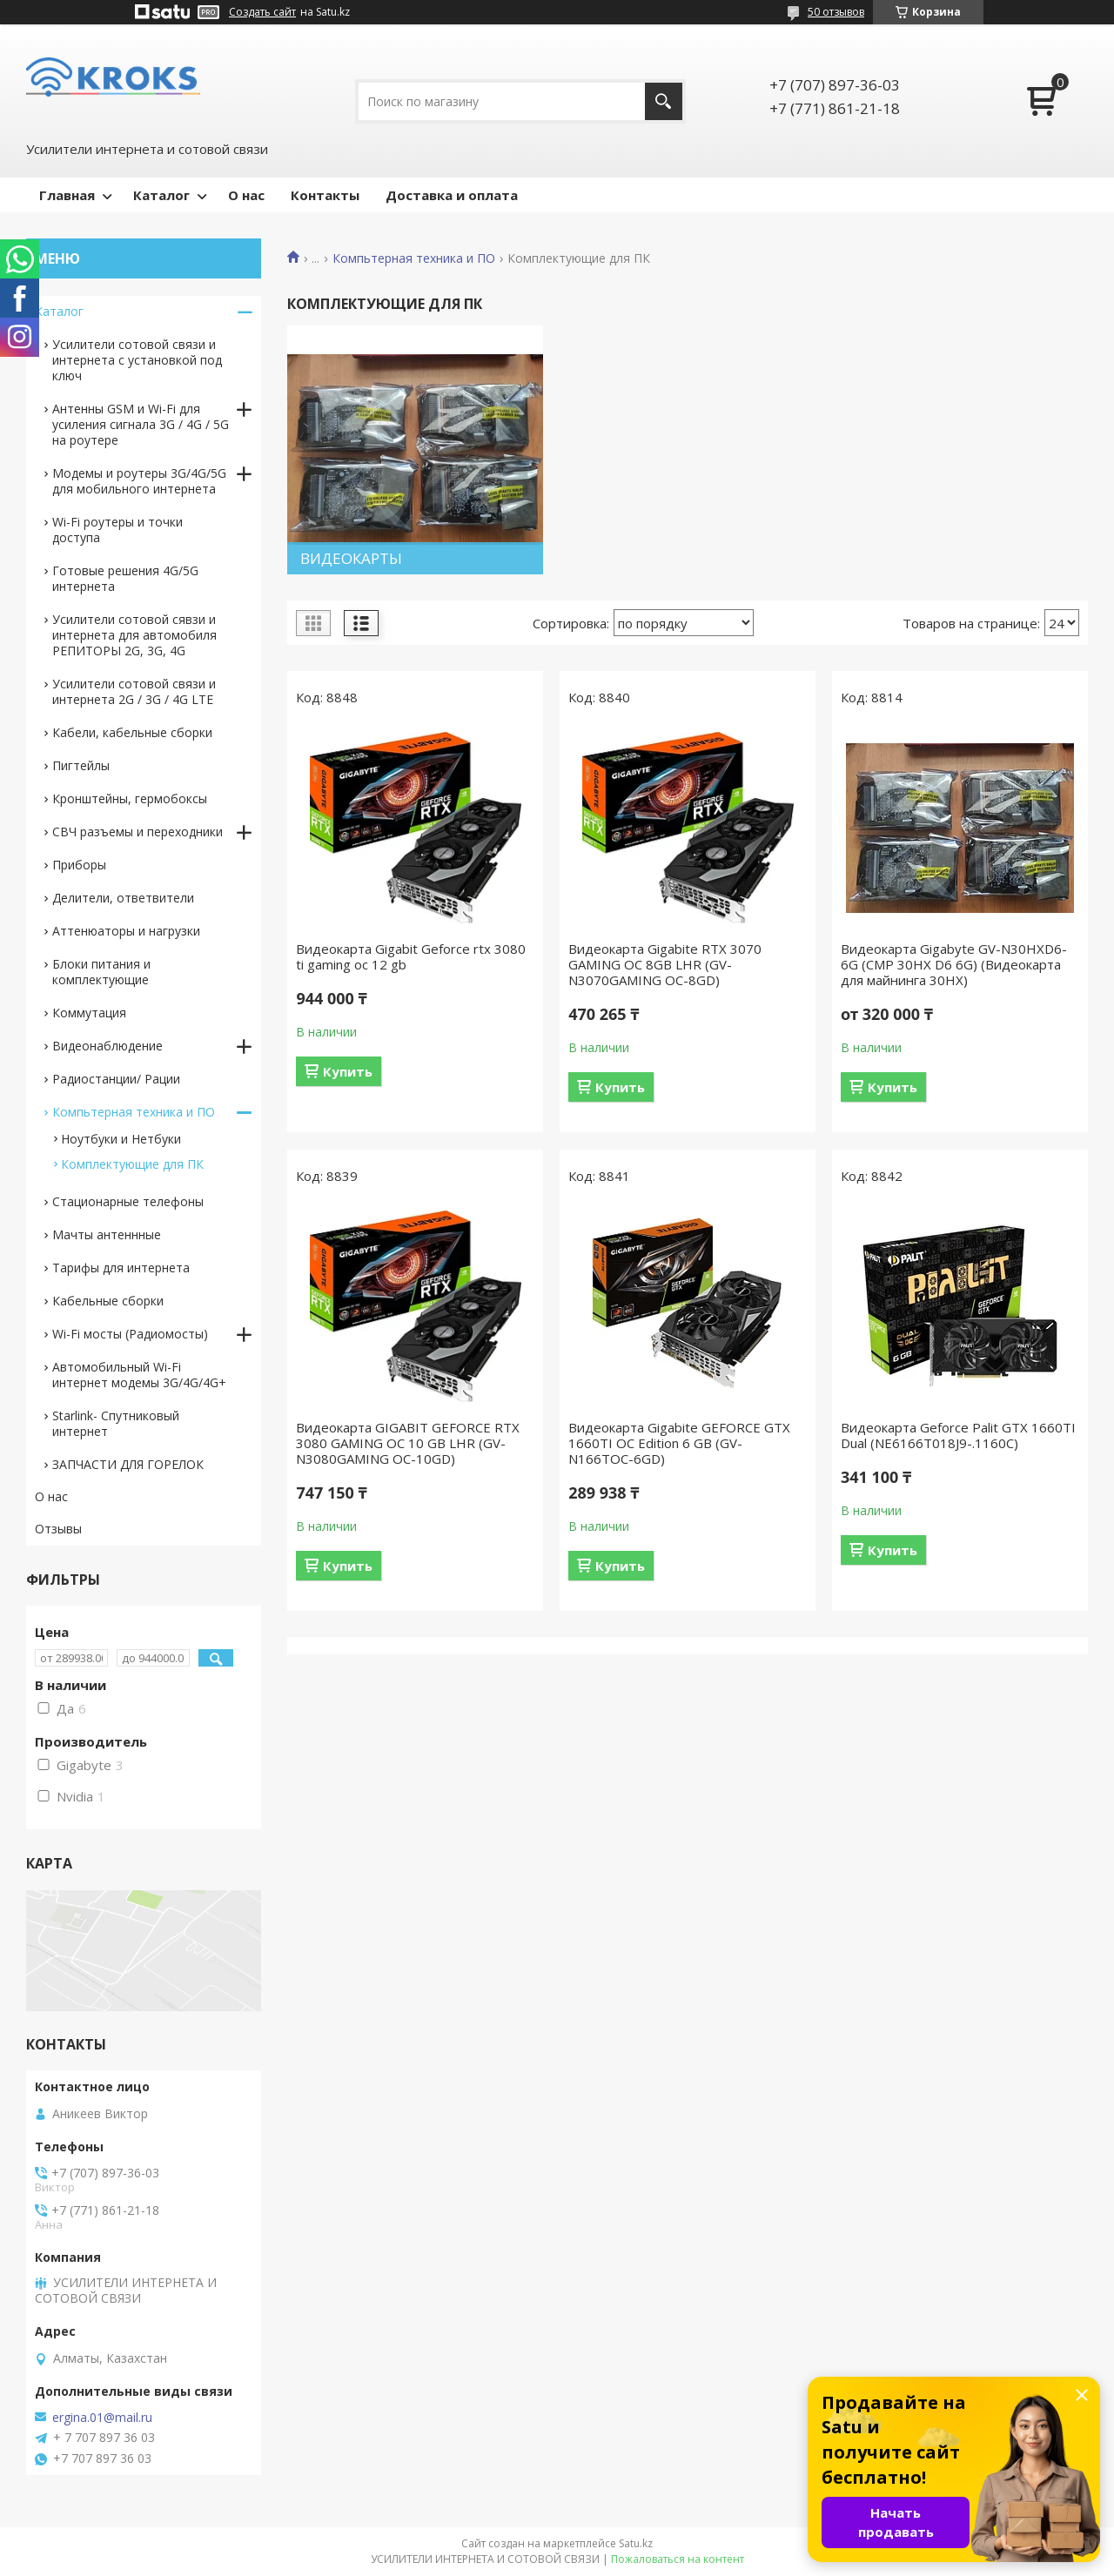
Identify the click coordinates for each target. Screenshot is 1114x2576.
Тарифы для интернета (121, 1267)
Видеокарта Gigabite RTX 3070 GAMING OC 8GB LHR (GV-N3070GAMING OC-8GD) (665, 964)
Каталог (161, 195)
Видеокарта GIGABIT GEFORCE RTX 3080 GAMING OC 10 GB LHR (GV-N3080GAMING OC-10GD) (408, 1442)
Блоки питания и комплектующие (101, 972)
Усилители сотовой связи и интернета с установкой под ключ (137, 360)
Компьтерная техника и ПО (413, 258)
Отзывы (58, 1528)
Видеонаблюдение (107, 1045)
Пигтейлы (81, 765)
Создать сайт (262, 12)
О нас (246, 195)
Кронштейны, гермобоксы (129, 798)
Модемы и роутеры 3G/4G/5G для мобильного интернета (139, 481)
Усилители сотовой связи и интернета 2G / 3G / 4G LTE (134, 691)
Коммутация (89, 1012)
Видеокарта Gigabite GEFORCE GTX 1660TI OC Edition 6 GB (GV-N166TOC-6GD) (679, 1442)
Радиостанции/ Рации (116, 1078)
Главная (67, 195)
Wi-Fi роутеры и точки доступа (117, 529)
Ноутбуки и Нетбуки (121, 1138)
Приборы (79, 864)
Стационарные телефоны (128, 1201)
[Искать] (663, 101)
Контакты (325, 195)
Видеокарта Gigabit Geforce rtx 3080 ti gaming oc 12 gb (411, 956)
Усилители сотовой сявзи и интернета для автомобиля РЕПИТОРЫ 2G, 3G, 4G (134, 635)
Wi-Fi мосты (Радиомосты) (130, 1333)
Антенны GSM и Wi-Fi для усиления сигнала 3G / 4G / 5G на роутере (140, 424)
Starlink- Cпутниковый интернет (115, 1423)
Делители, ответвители (123, 897)
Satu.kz (636, 2543)
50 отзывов (836, 11)
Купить (347, 1071)
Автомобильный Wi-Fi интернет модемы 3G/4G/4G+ (139, 1374)
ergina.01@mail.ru (102, 2417)
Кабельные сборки (108, 1300)
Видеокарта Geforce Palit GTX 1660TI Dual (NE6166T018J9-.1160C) (958, 1435)
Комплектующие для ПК (132, 1164)
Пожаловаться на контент (677, 2559)
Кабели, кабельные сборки (132, 732)
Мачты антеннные (106, 1234)
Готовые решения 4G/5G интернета (125, 578)
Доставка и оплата (452, 195)
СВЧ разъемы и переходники (137, 831)
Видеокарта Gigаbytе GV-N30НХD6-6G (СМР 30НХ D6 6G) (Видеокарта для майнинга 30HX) (954, 964)
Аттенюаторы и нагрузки (126, 930)
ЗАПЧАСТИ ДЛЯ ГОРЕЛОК (128, 1464)
